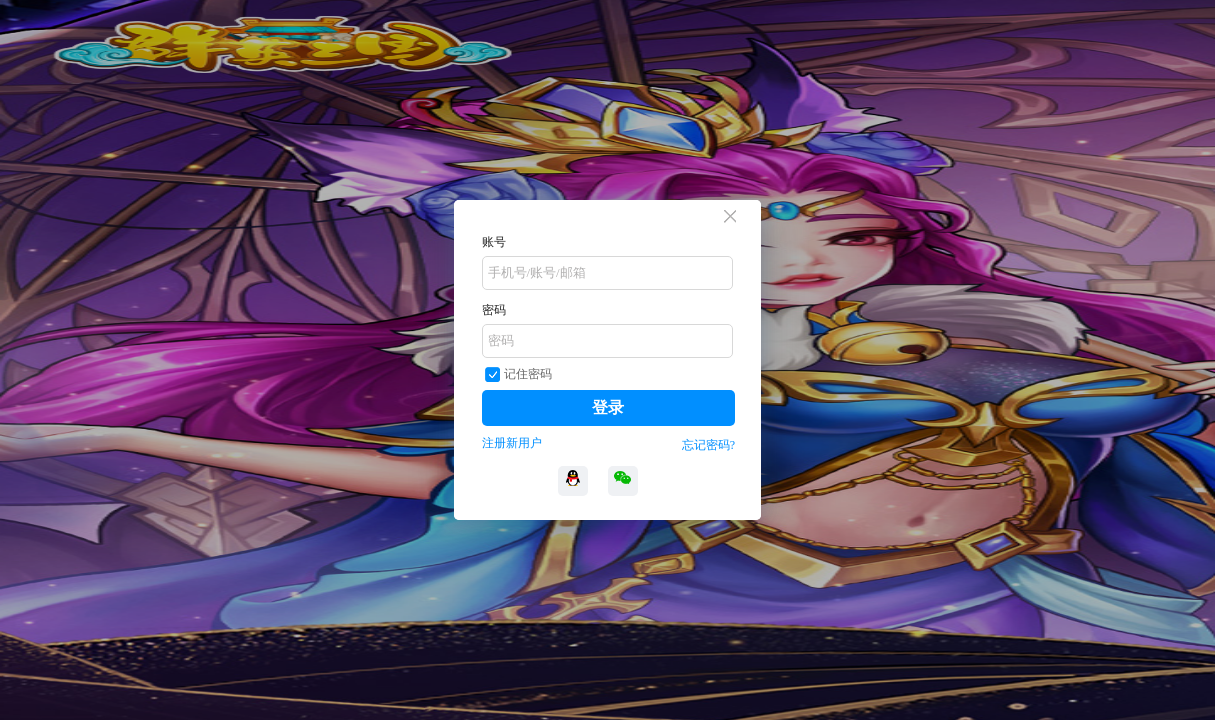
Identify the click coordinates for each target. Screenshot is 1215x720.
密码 (494, 310)
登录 (608, 407)
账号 (494, 242)
